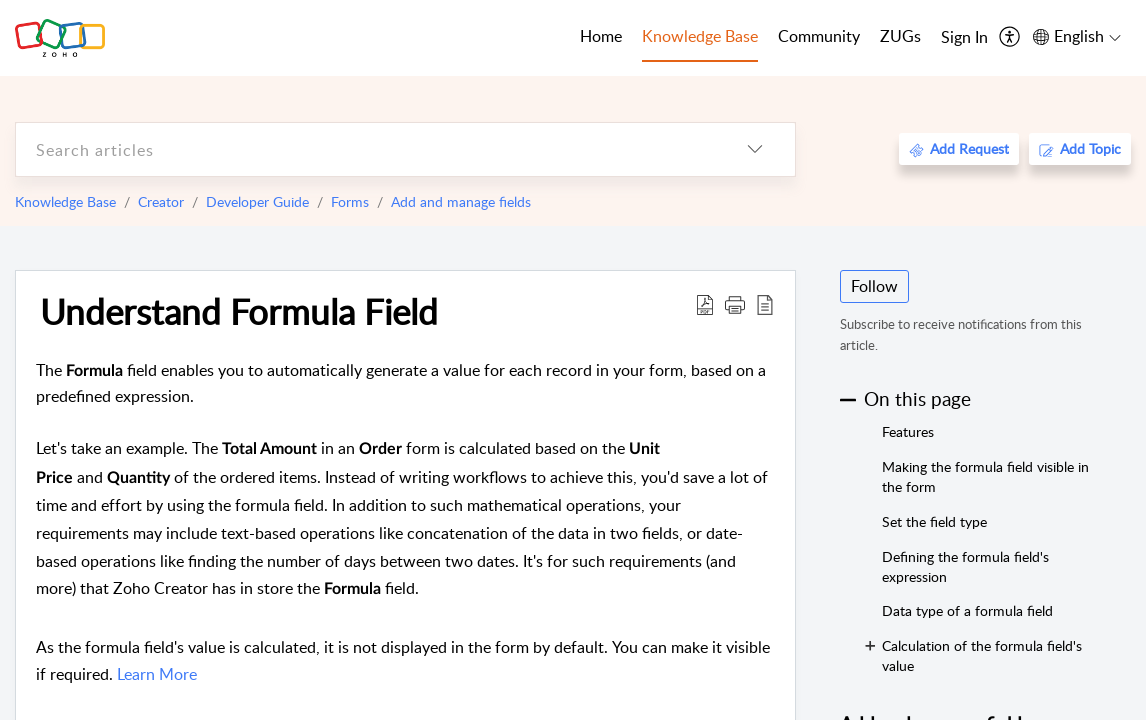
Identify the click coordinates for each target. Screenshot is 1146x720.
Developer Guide (257, 201)
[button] (735, 304)
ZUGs (900, 36)
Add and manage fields (461, 201)
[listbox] (755, 149)
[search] (365, 149)
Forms (350, 201)
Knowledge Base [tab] (700, 36)
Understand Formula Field (239, 311)
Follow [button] (874, 286)
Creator (161, 201)
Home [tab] (601, 36)
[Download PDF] (705, 304)
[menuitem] (964, 38)
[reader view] (765, 304)
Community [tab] (819, 36)
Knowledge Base (65, 201)
